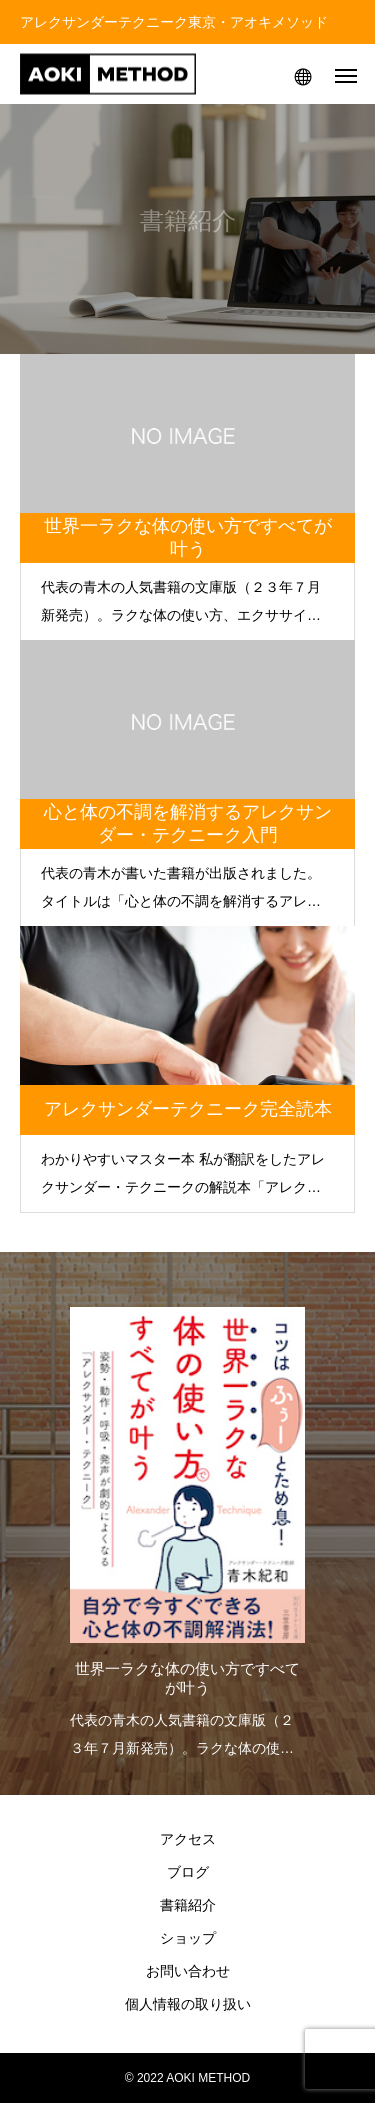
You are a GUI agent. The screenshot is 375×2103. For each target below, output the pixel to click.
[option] (187, 1527)
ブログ (188, 1872)
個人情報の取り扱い (188, 2004)
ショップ (188, 1938)
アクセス (188, 1839)
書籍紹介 (188, 1905)
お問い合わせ (188, 1971)
